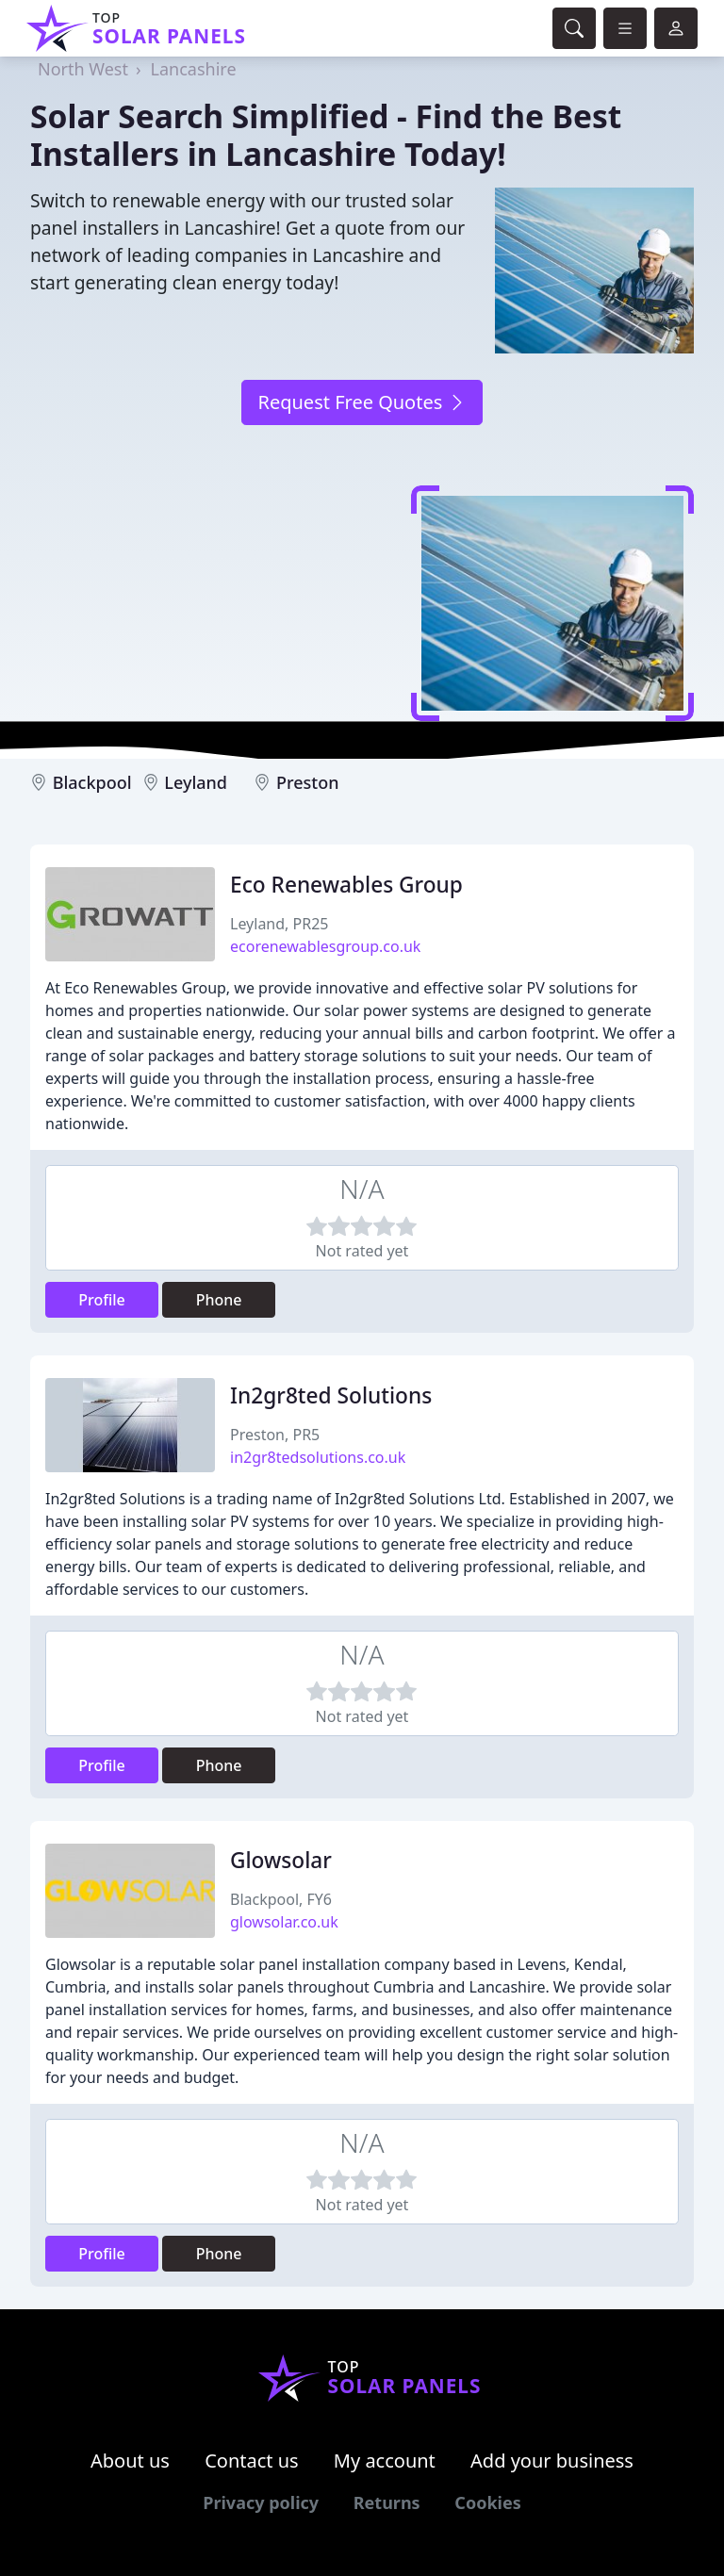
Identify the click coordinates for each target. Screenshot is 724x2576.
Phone (219, 1299)
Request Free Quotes (361, 402)
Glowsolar (281, 1860)
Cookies (487, 2502)
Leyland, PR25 (279, 923)
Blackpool (92, 782)
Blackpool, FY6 (281, 1899)
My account (385, 2460)
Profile (101, 1299)
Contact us (252, 2460)
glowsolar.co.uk (284, 1921)
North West (83, 68)
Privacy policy (261, 2502)
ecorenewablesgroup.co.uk (325, 946)
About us (130, 2460)
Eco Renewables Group (346, 884)
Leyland (195, 782)
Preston (307, 782)
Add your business (552, 2460)
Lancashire (194, 68)
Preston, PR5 (275, 1434)
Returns (387, 2502)
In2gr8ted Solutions (331, 1395)
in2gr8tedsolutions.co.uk (317, 1457)
